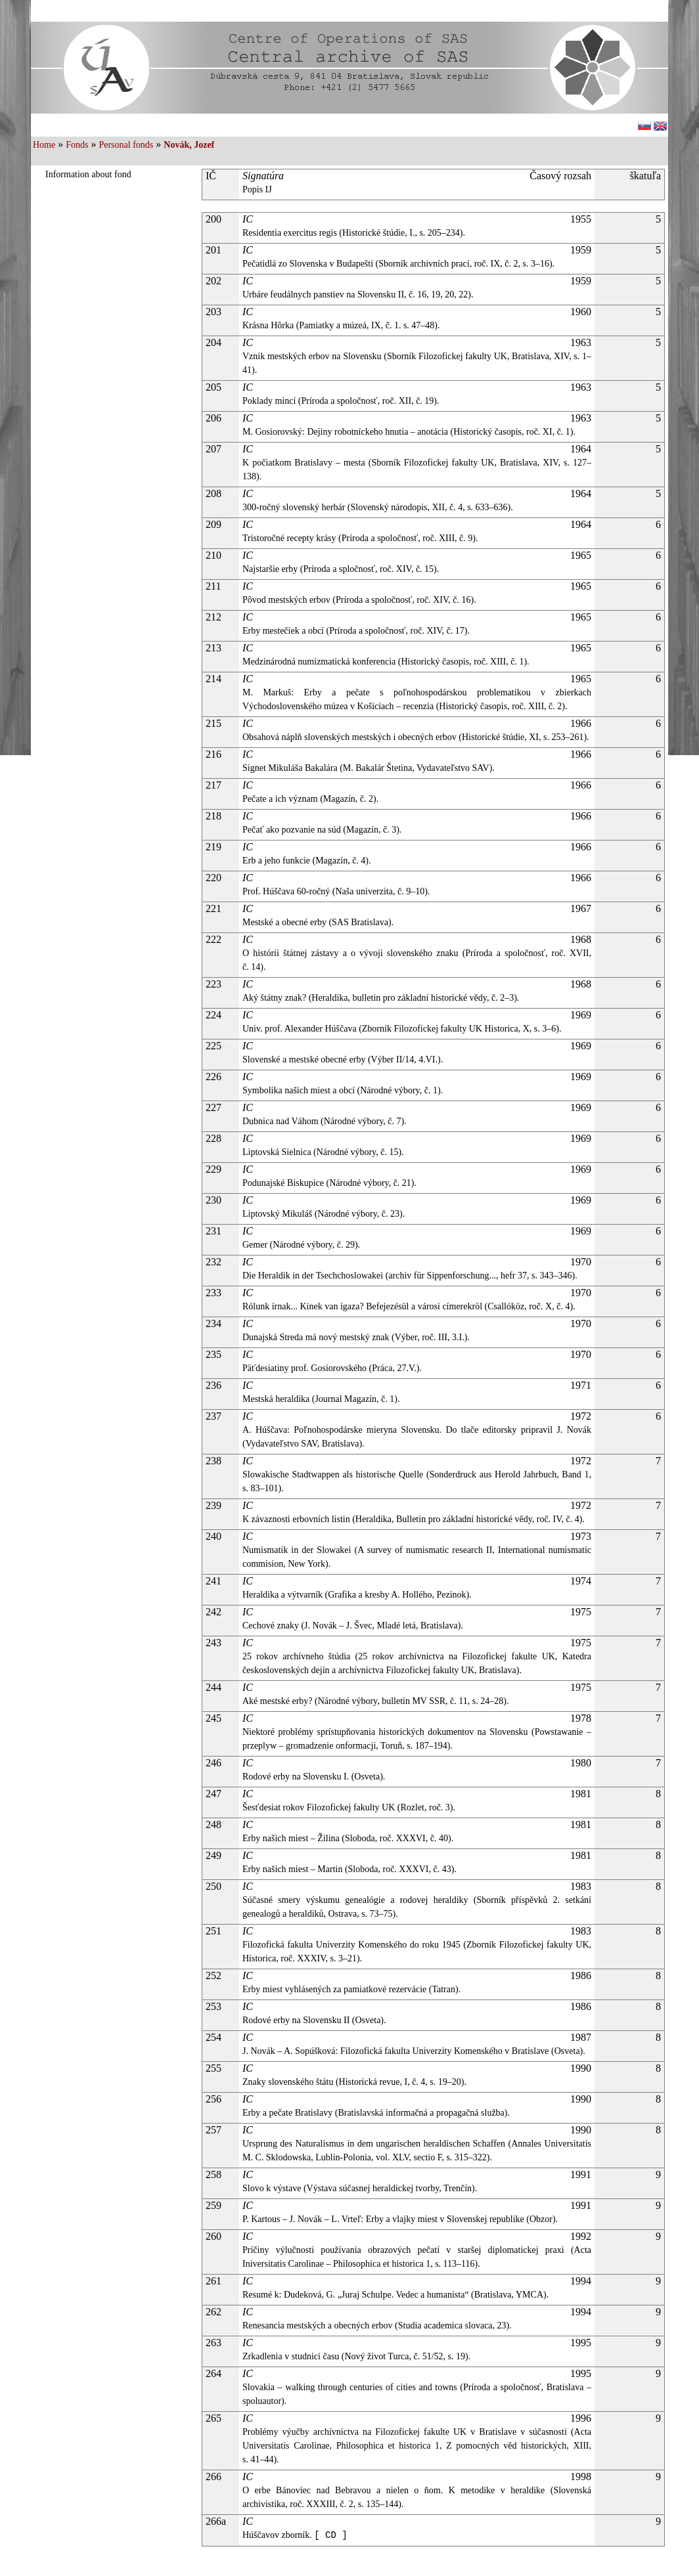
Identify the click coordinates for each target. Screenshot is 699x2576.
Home (44, 145)
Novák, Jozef (189, 145)
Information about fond (88, 174)
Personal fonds (126, 145)
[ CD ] (330, 2535)
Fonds (77, 145)
